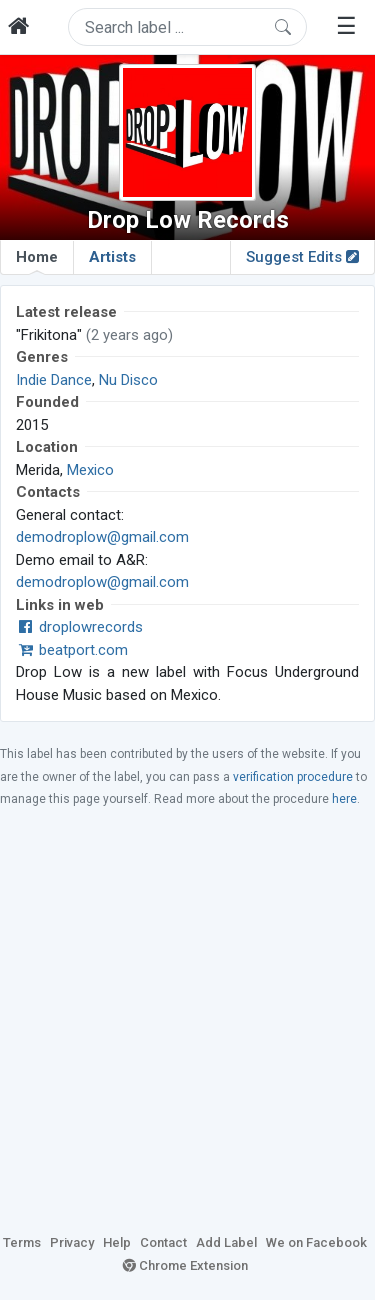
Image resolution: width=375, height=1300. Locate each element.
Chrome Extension (185, 1265)
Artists (112, 257)
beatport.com (72, 650)
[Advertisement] (187, 1019)
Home (37, 261)
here (344, 799)
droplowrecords (79, 627)
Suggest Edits (302, 257)
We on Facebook (316, 1242)
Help (117, 1242)
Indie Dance (54, 380)
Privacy (72, 1242)
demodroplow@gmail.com (102, 537)
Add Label (226, 1242)
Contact (163, 1242)
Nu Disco (128, 380)
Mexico (90, 470)
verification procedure (293, 777)
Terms (22, 1242)
